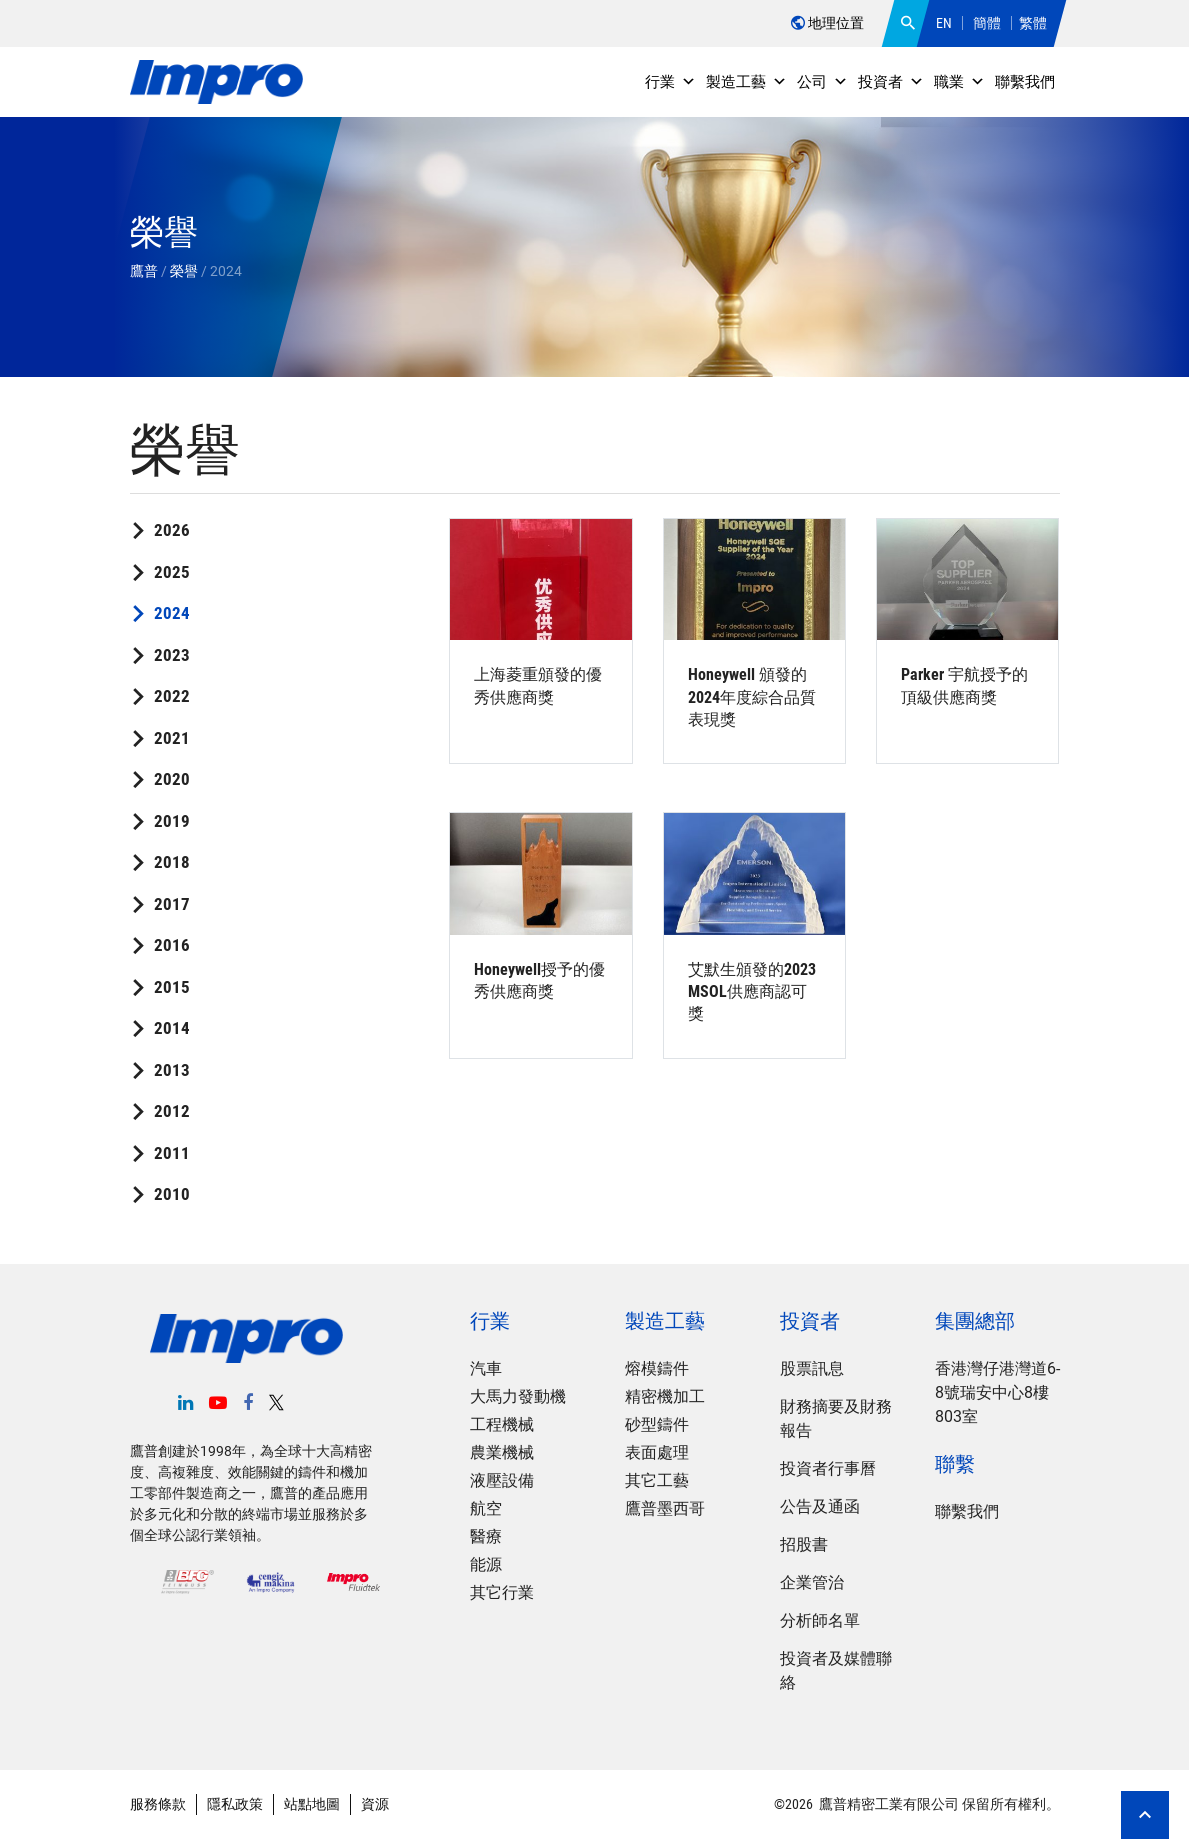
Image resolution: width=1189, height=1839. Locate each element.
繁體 (1033, 23)
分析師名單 (820, 1620)
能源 (486, 1564)
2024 (172, 613)
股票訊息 (812, 1368)
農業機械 (502, 1452)
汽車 (486, 1368)
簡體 (987, 23)
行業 (670, 82)
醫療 (486, 1536)
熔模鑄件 (657, 1368)
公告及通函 (820, 1506)
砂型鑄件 (657, 1424)
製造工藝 (746, 82)
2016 (172, 945)
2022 (172, 696)
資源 (375, 1804)
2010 (172, 1194)
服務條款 (158, 1804)
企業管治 (812, 1582)
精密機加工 (665, 1396)
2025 (172, 572)
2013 (172, 1070)
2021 (172, 738)
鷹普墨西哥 (665, 1508)
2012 (172, 1111)
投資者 (891, 82)
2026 (172, 530)
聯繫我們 (1025, 82)
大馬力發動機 (518, 1396)
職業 (959, 82)
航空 (486, 1508)
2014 (172, 1028)
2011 (172, 1153)
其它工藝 (657, 1480)
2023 (172, 655)
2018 (172, 862)
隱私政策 (235, 1804)
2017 (172, 904)
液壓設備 (502, 1480)
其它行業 (502, 1592)
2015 (172, 987)
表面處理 (657, 1452)
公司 (822, 82)
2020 (172, 779)
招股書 (804, 1544)
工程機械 (502, 1424)
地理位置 (827, 23)
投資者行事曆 (828, 1468)
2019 (172, 821)
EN (944, 23)
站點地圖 (312, 1804)
